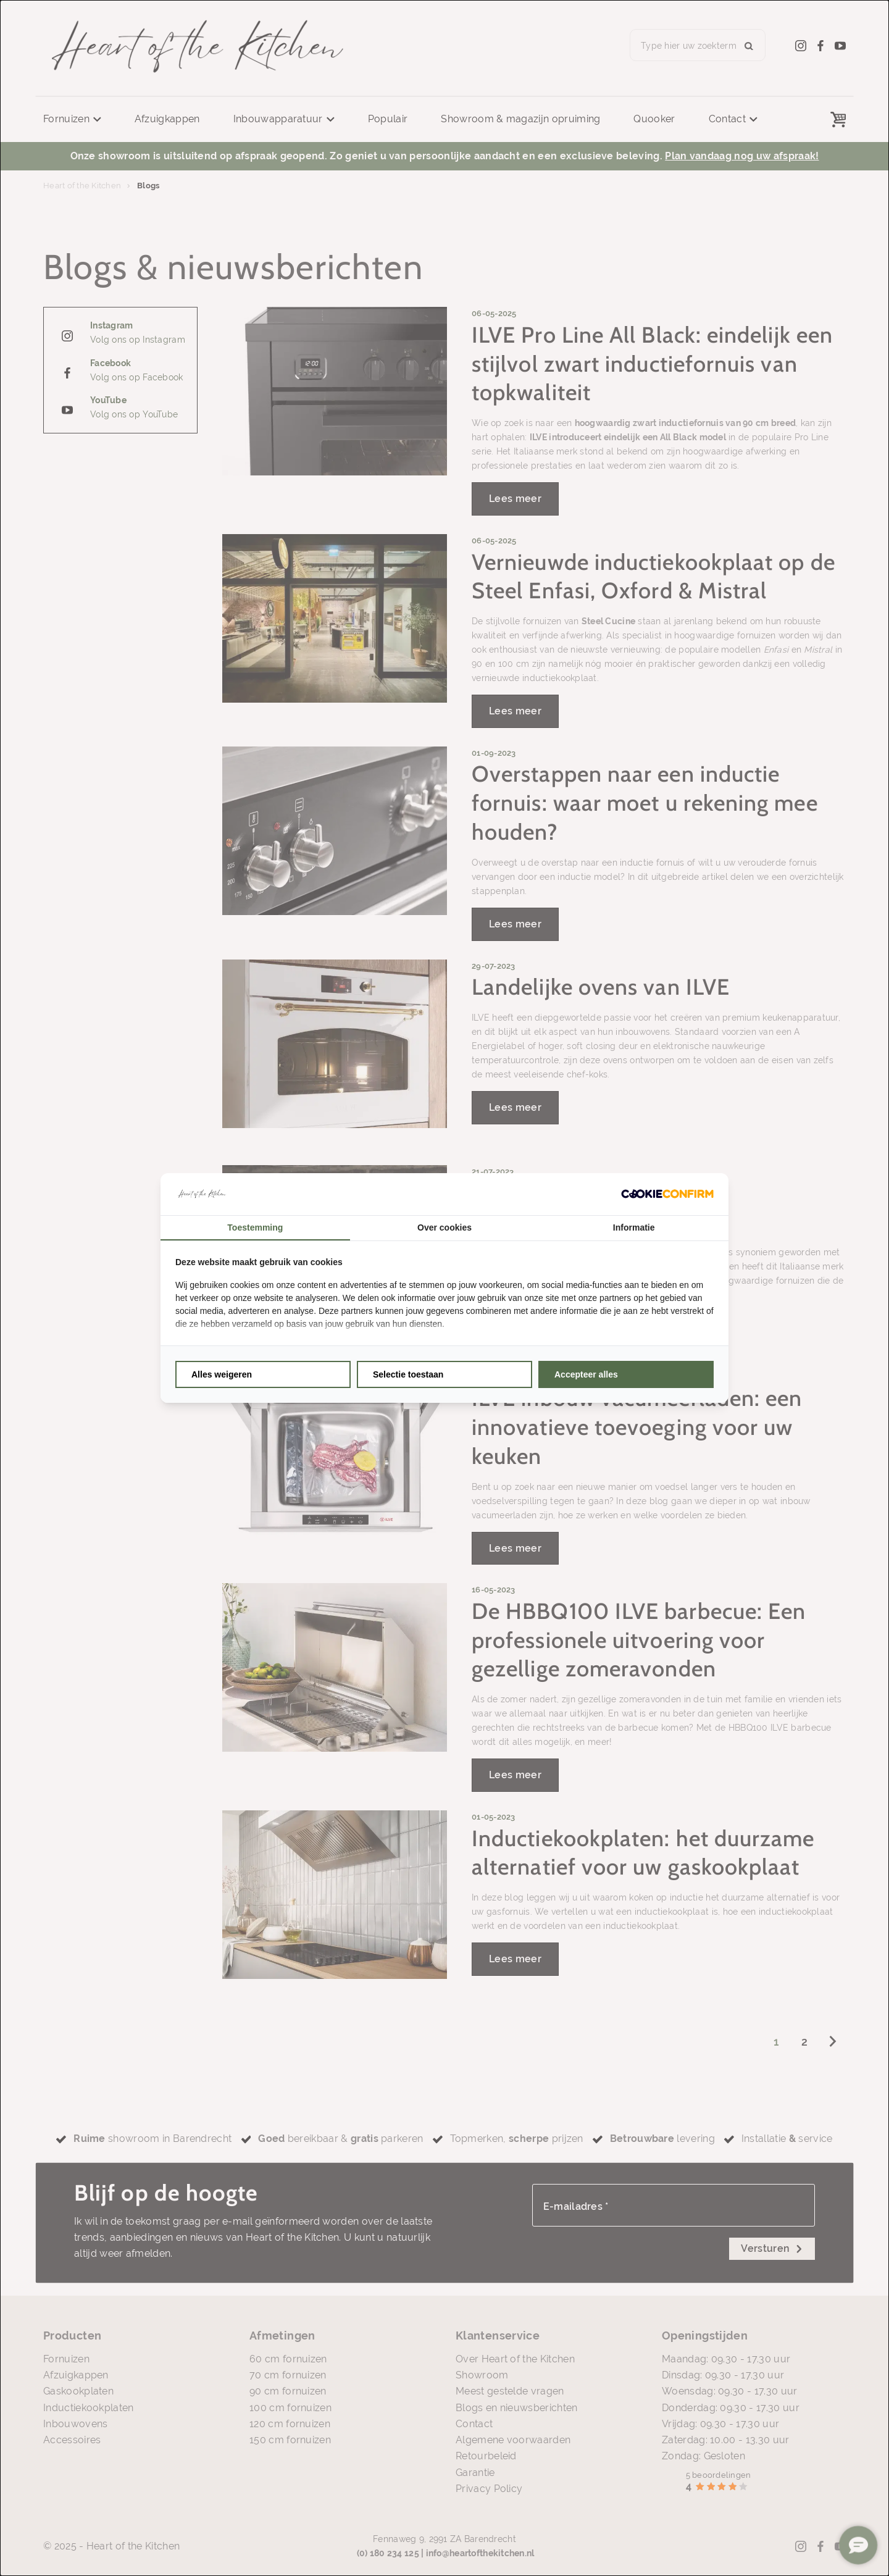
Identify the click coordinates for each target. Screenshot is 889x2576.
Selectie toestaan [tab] (408, 1374)
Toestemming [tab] (255, 1227)
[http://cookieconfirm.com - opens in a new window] (667, 1193)
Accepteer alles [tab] (586, 1374)
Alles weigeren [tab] (221, 1374)
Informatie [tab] (634, 1227)
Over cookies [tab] (444, 1227)
